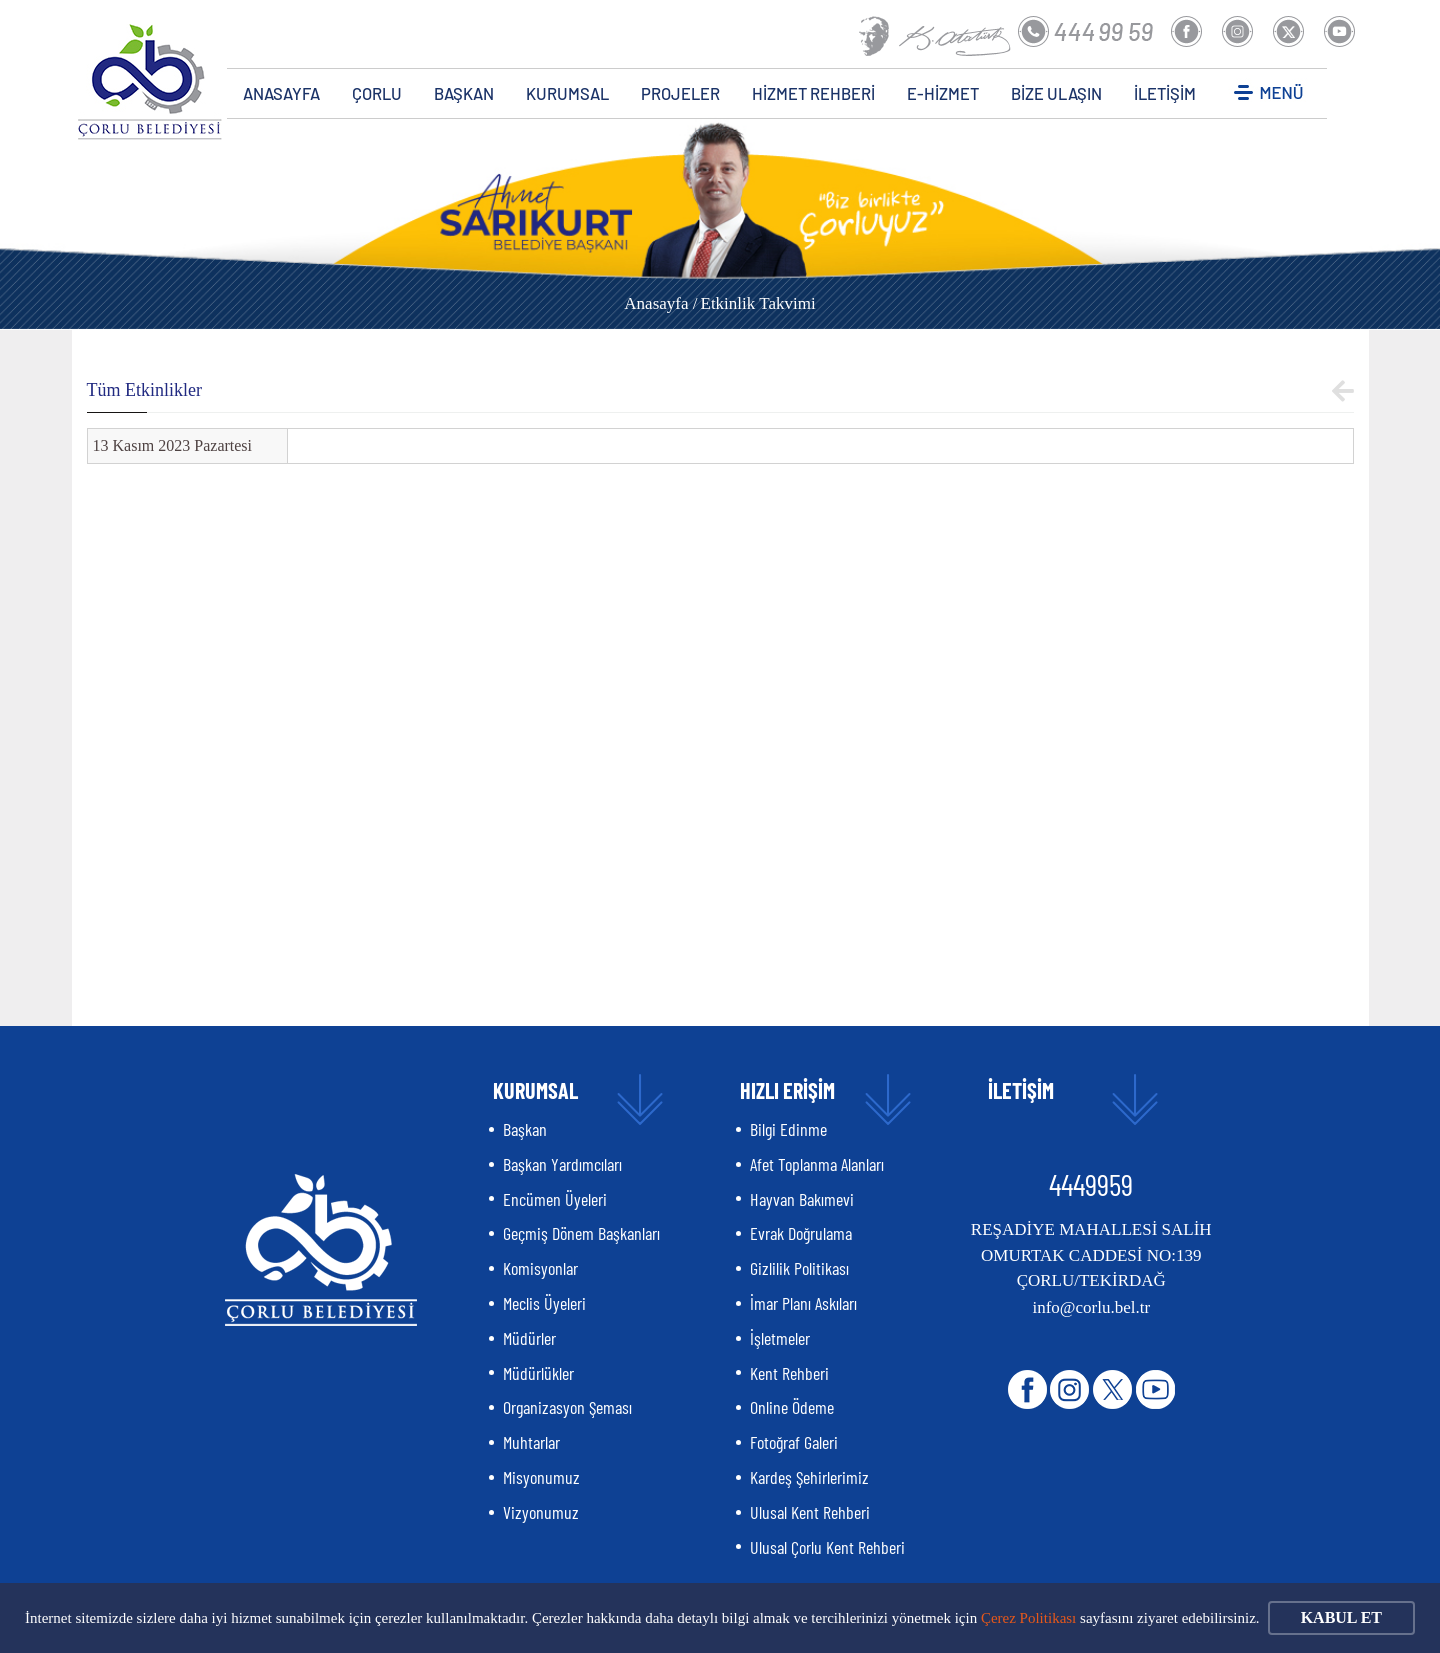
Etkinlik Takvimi (758, 303)
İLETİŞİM (1165, 93)
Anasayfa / (660, 303)
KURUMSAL (567, 93)
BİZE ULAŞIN (1056, 93)
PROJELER (680, 93)
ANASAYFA (281, 93)
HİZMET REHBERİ (813, 93)
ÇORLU (377, 93)
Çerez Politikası (1028, 1618)
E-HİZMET (943, 93)
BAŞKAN (464, 93)
